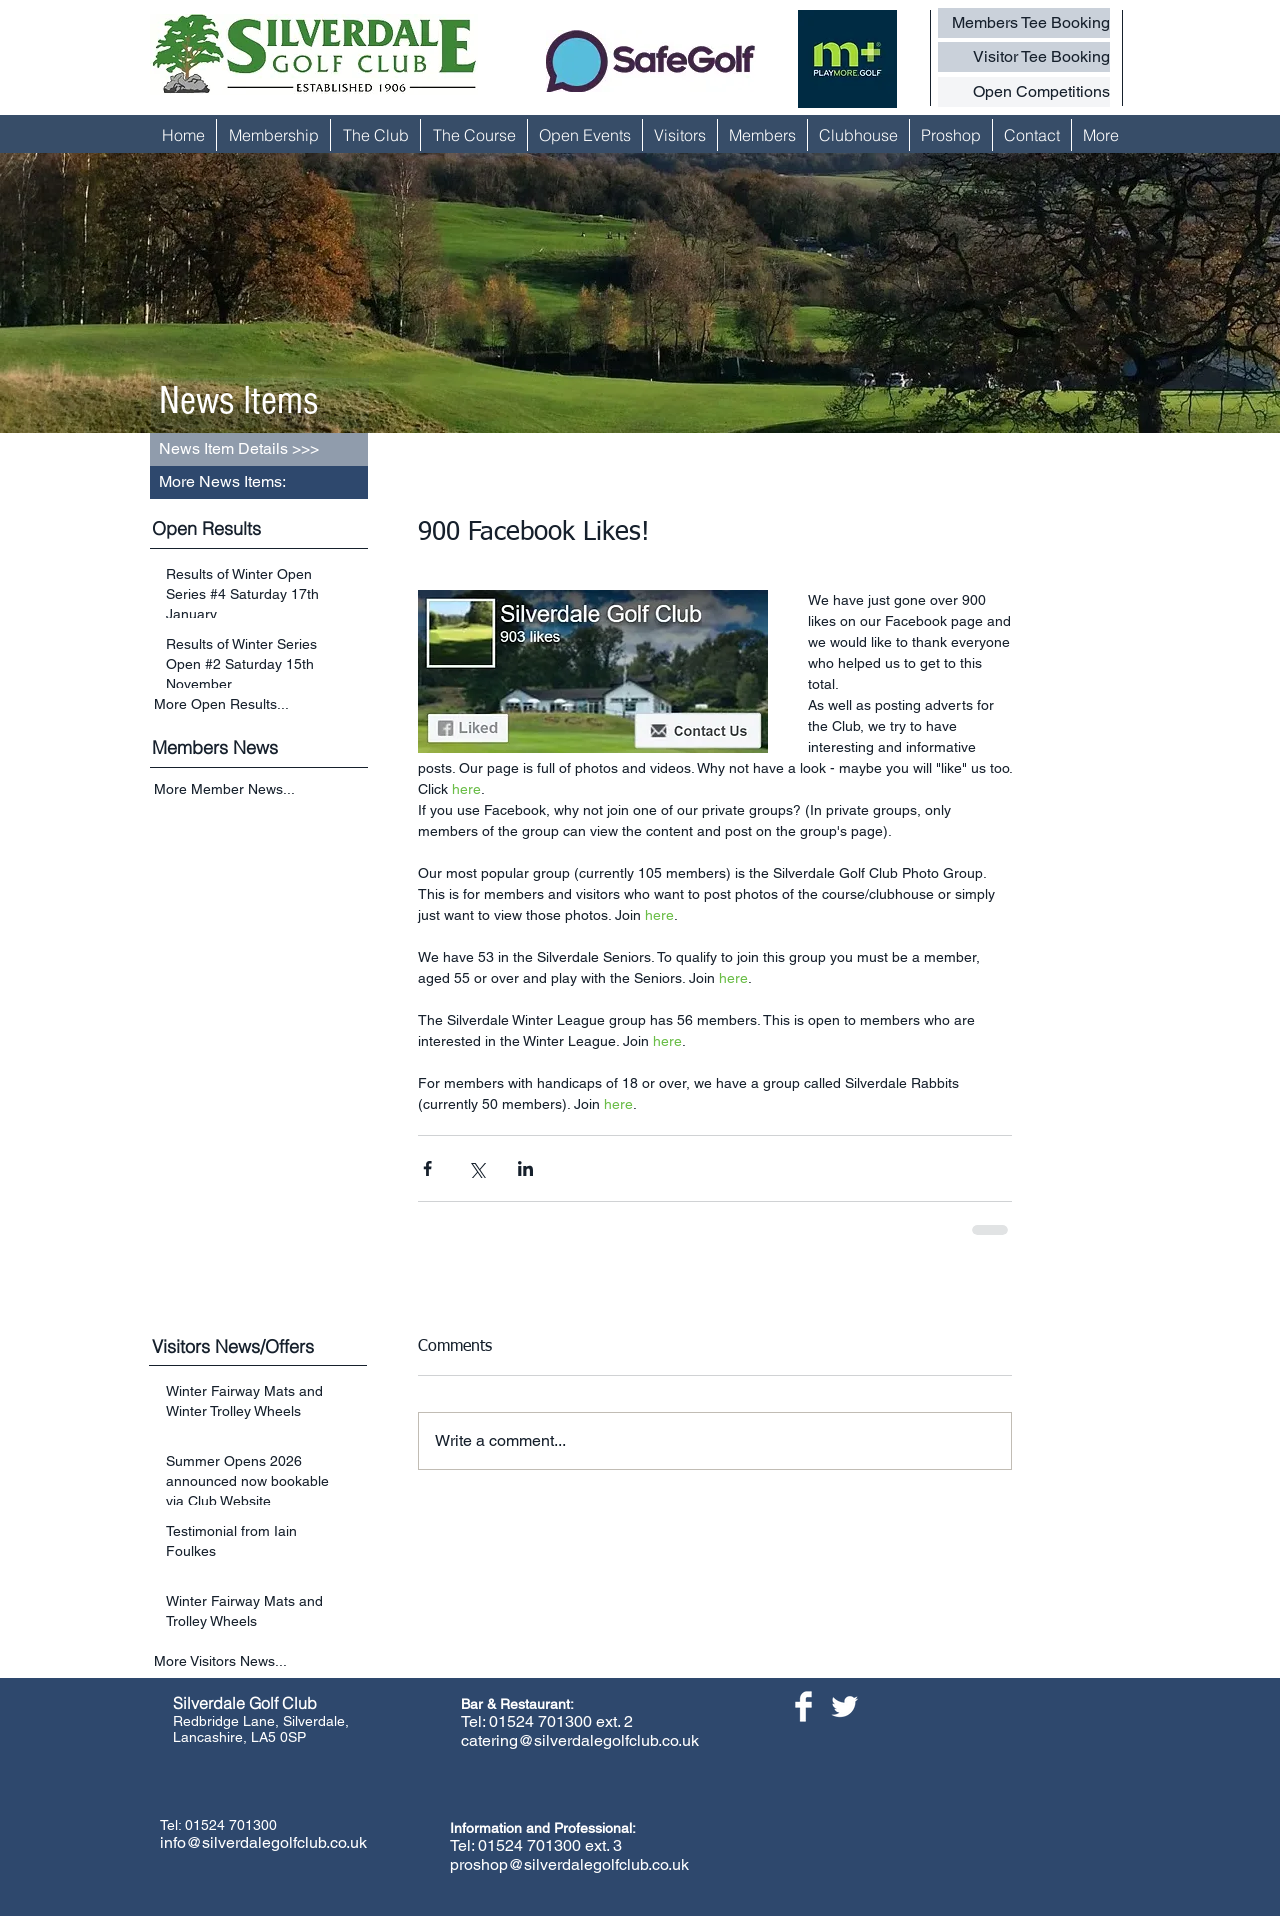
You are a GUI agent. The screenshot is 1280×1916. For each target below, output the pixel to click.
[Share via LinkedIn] (525, 1168)
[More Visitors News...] (261, 1661)
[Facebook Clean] (803, 1706)
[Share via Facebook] (427, 1168)
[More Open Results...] (261, 704)
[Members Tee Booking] (1024, 23)
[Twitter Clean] (844, 1706)
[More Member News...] (261, 790)
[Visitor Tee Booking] (1024, 57)
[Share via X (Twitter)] (476, 1168)
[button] (259, 482)
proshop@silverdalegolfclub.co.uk (569, 1864)
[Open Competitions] (1024, 92)
